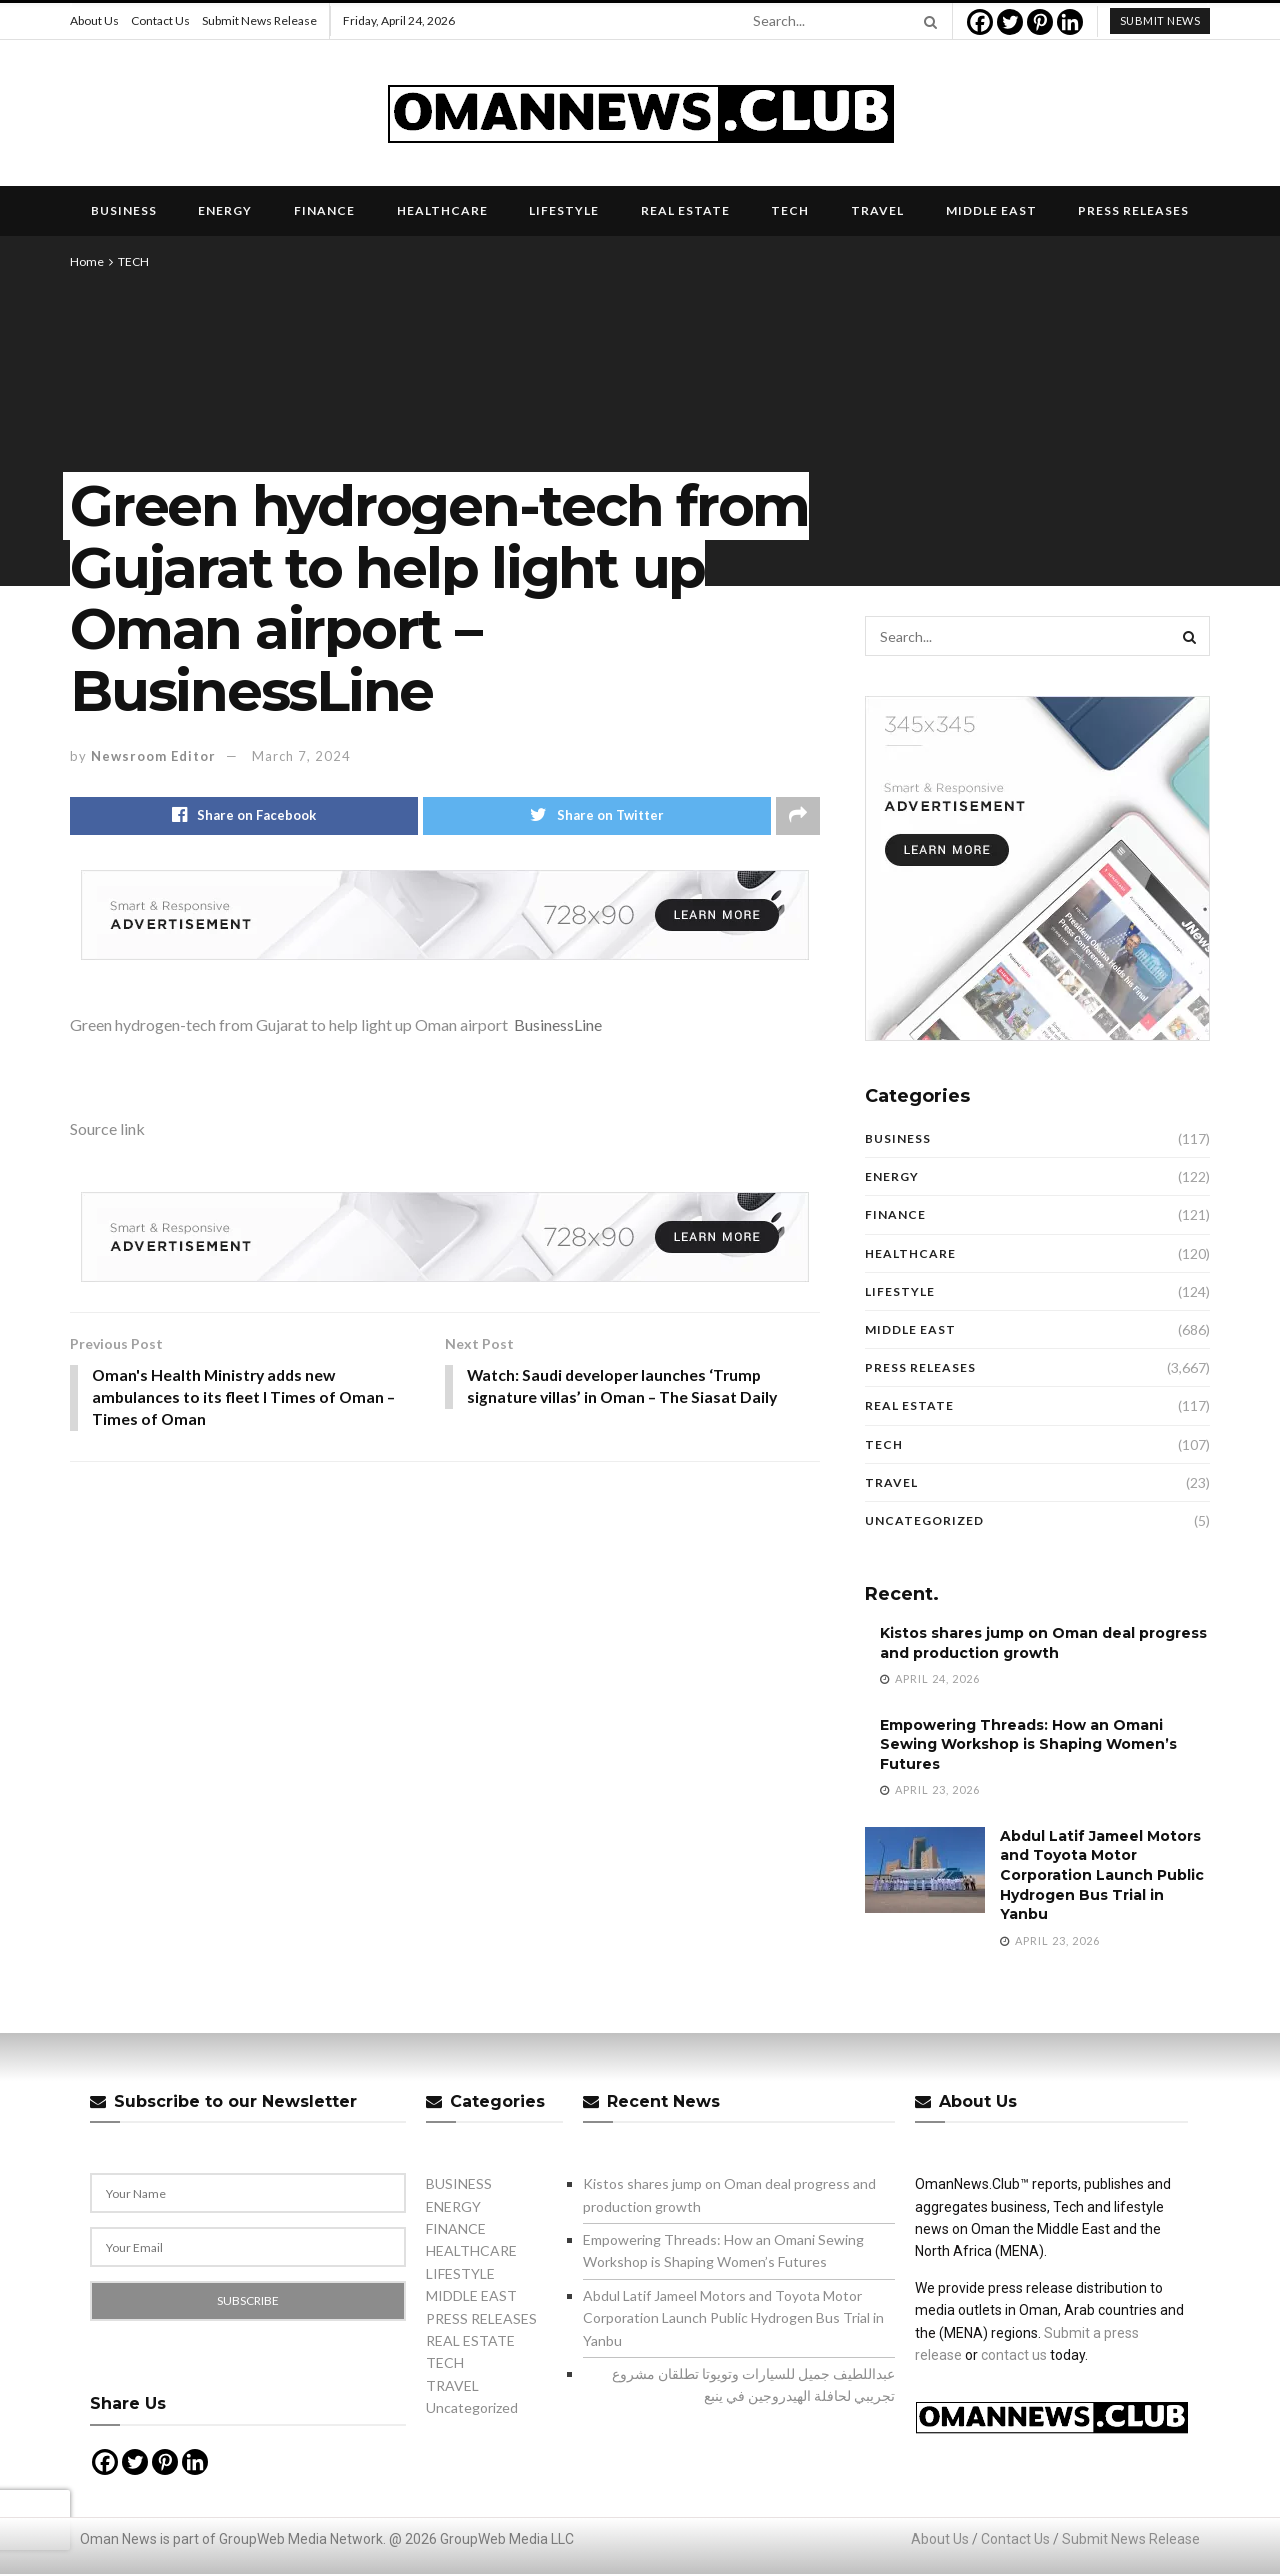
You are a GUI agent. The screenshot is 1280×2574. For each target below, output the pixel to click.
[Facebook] (980, 22)
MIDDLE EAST (991, 210)
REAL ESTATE (685, 210)
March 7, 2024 (301, 756)
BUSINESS (124, 210)
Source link (107, 1128)
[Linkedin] (1070, 22)
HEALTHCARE (442, 210)
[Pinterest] (1040, 22)
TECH (790, 210)
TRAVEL (877, 210)
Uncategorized (924, 1520)
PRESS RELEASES (1133, 210)
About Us (94, 20)
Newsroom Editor (153, 756)
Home (87, 261)
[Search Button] (927, 21)
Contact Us (160, 20)
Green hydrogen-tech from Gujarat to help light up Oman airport (289, 1024)
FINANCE (324, 210)
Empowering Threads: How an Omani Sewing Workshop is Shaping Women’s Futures (1028, 1744)
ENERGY (225, 210)
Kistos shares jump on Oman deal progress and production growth (1043, 1643)
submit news (1160, 20)
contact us (1014, 2355)
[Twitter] (1010, 22)
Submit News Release (259, 20)
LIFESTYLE (564, 210)
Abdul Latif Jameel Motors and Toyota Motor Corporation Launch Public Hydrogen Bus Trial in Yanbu (1102, 1875)
